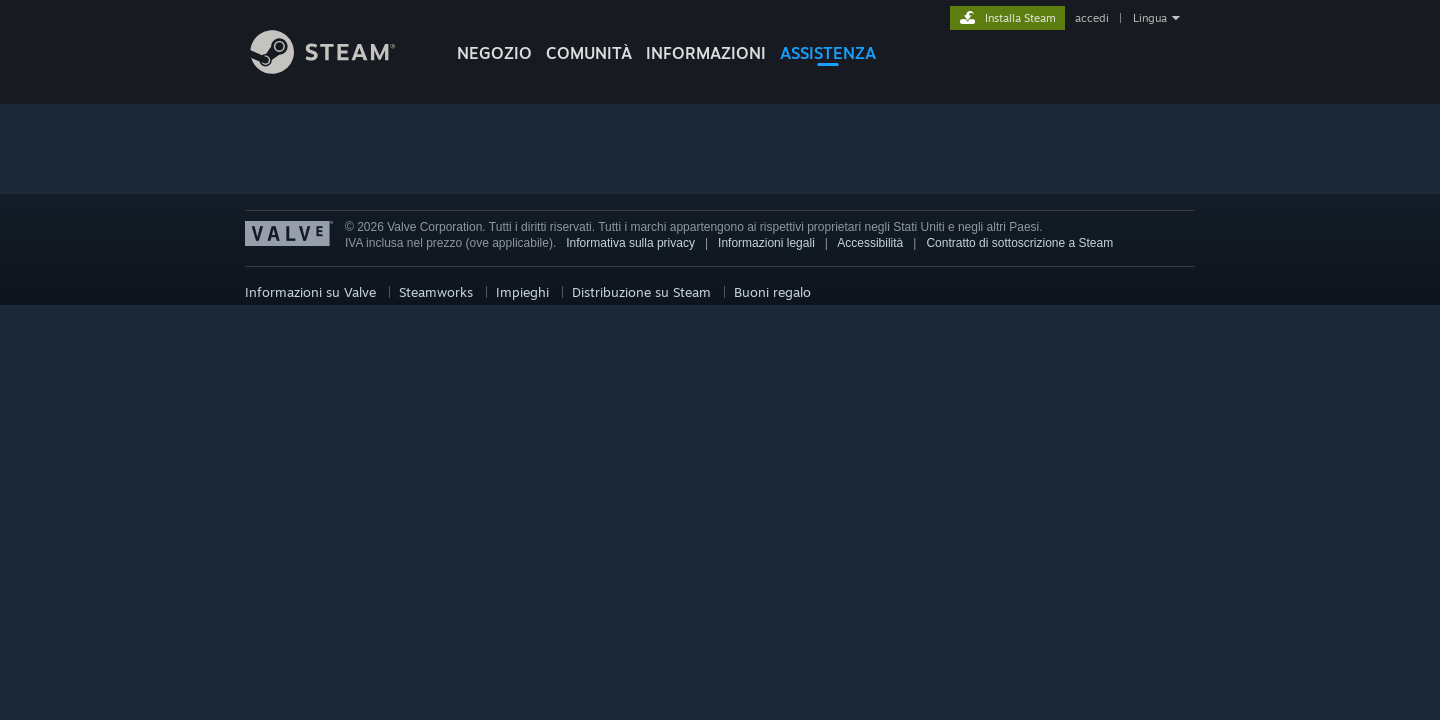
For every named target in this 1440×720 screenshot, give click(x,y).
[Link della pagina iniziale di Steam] (338, 68)
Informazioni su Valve (310, 292)
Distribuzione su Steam (641, 292)
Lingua (1150, 18)
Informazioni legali (766, 243)
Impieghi (522, 292)
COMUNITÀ (589, 53)
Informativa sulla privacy (630, 243)
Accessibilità (870, 243)
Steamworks (436, 292)
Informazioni (706, 53)
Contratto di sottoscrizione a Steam (1019, 243)
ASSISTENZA (828, 53)
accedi (1092, 18)
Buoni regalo (772, 292)
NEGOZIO (494, 53)
